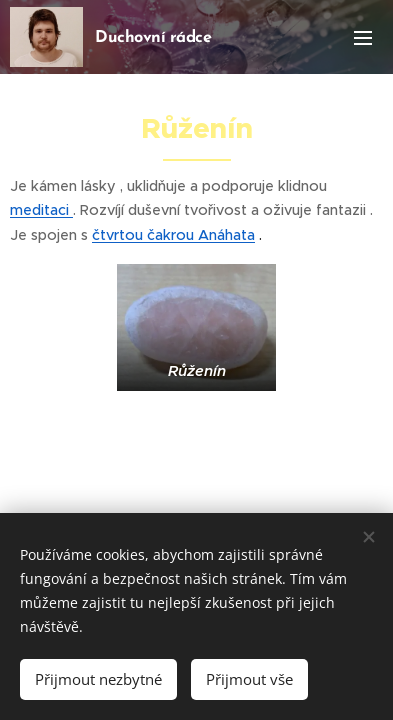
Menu (363, 38)
